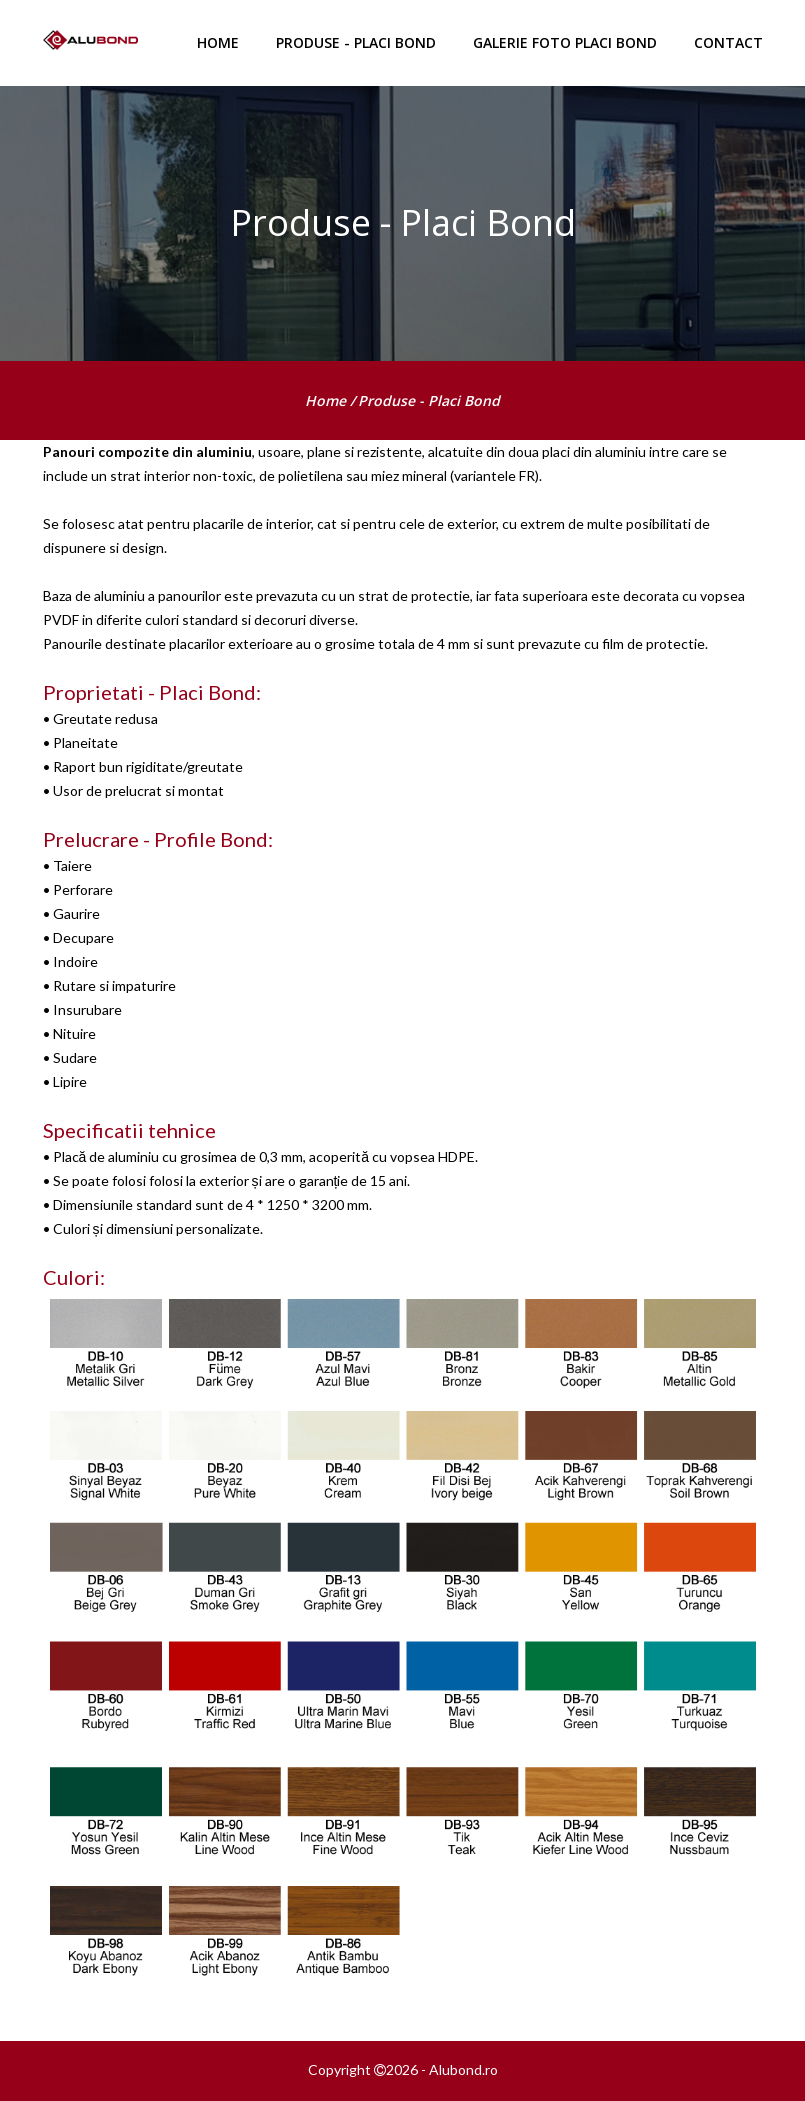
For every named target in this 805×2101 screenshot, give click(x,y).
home (327, 400)
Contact (728, 42)
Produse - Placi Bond (356, 42)
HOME (218, 42)
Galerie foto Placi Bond (565, 42)
